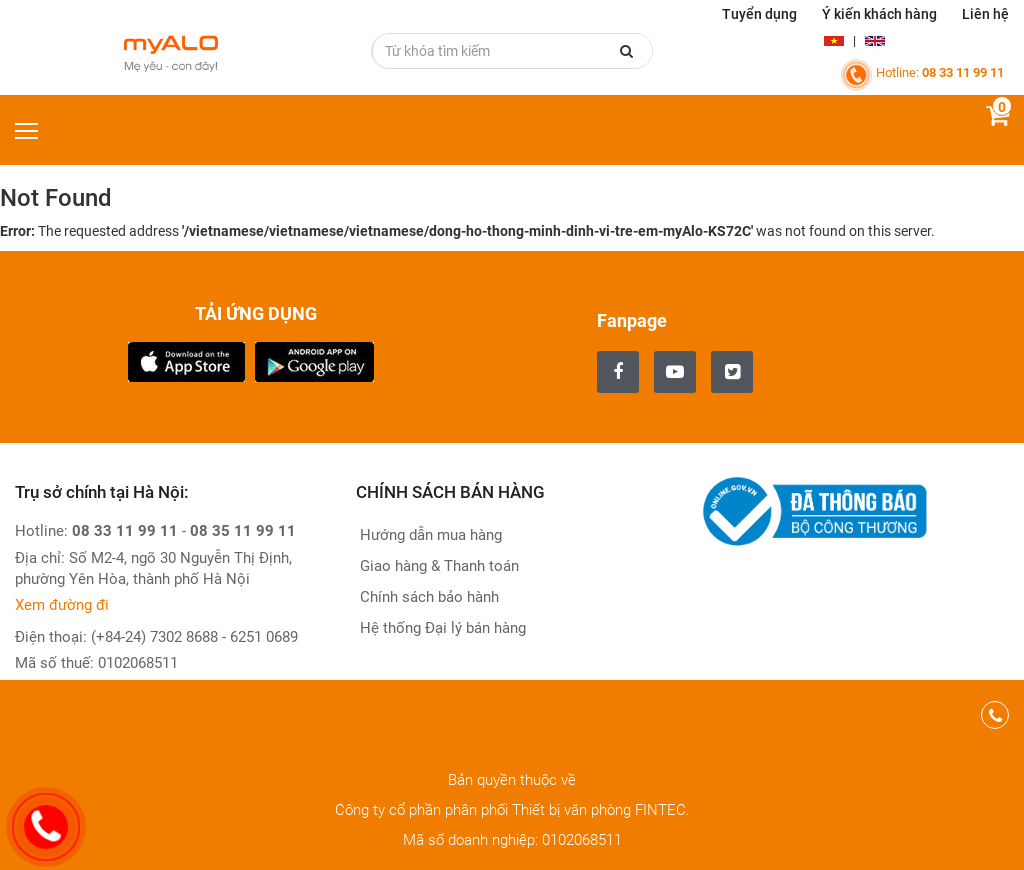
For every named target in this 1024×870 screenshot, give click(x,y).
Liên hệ (985, 14)
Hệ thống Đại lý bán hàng (441, 628)
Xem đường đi (62, 605)
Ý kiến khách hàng (879, 14)
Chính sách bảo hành (427, 597)
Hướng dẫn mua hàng (429, 535)
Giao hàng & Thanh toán (437, 566)
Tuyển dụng (759, 14)
